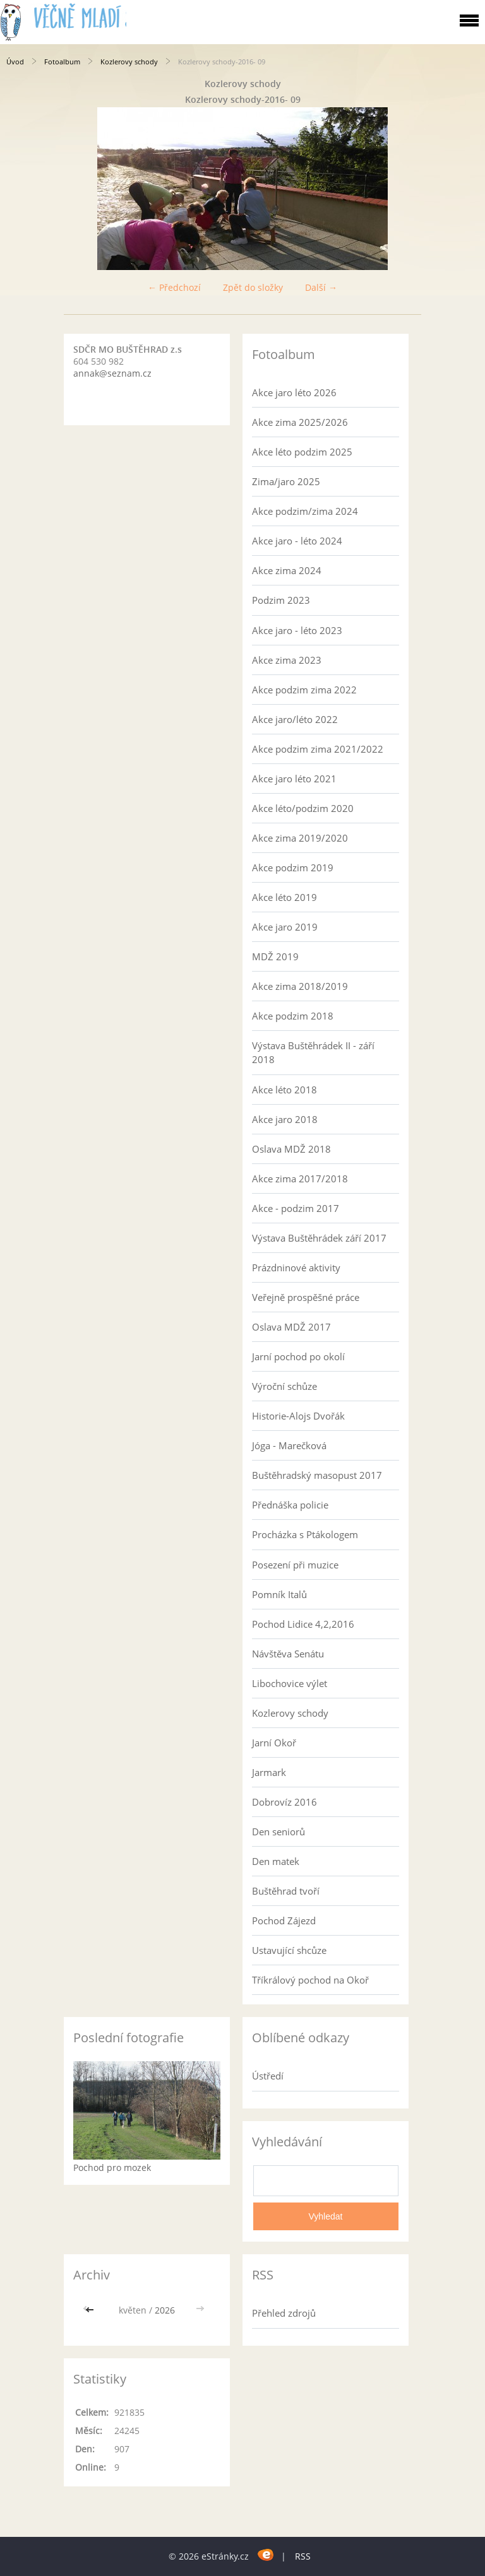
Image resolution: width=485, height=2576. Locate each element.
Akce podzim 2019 (292, 867)
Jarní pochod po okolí (298, 1356)
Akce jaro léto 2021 (294, 778)
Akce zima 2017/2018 (300, 1178)
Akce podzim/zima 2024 (305, 511)
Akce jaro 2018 (285, 1119)
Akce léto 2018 (284, 1089)
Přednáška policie (290, 1504)
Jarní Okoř (274, 1742)
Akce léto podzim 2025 (302, 451)
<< (91, 2310)
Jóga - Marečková (289, 1445)
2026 (165, 2310)
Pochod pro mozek (112, 2167)
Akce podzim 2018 (292, 1015)
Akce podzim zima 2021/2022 (317, 749)
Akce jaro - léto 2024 (297, 540)
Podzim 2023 (281, 600)
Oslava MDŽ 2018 (291, 1149)
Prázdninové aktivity (296, 1267)
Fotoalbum (62, 61)
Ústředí (268, 2075)
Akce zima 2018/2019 (300, 986)
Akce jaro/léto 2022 (295, 719)
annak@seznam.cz (112, 373)
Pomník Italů (279, 1594)
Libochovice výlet (289, 1683)
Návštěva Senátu (288, 1653)
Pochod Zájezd (284, 1920)
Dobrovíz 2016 (284, 1802)
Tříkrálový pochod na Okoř (310, 1979)
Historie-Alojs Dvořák (298, 1415)
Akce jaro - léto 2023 (297, 630)
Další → (321, 287)
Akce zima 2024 (286, 570)
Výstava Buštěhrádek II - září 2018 (313, 1052)
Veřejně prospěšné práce (305, 1297)
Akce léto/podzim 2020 (303, 808)
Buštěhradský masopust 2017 (317, 1475)
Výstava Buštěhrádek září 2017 (319, 1238)
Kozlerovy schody (129, 61)
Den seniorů (278, 1831)
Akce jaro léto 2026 (294, 392)
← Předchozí (174, 287)
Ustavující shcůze (289, 1950)
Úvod (15, 61)
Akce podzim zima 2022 (304, 689)
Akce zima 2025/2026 (300, 422)
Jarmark (269, 1772)
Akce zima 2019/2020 (300, 838)
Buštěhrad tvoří (286, 1891)
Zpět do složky (253, 287)
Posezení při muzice (295, 1564)
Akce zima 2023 (286, 660)
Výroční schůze (284, 1386)
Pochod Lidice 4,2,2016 (303, 1624)
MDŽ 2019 (275, 956)
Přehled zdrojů (284, 2313)
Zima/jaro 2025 (286, 481)
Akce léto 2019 (284, 897)
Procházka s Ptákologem (305, 1534)
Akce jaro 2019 (285, 926)
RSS (303, 2556)
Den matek (275, 1861)
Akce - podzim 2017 (295, 1208)
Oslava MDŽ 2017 (291, 1326)
